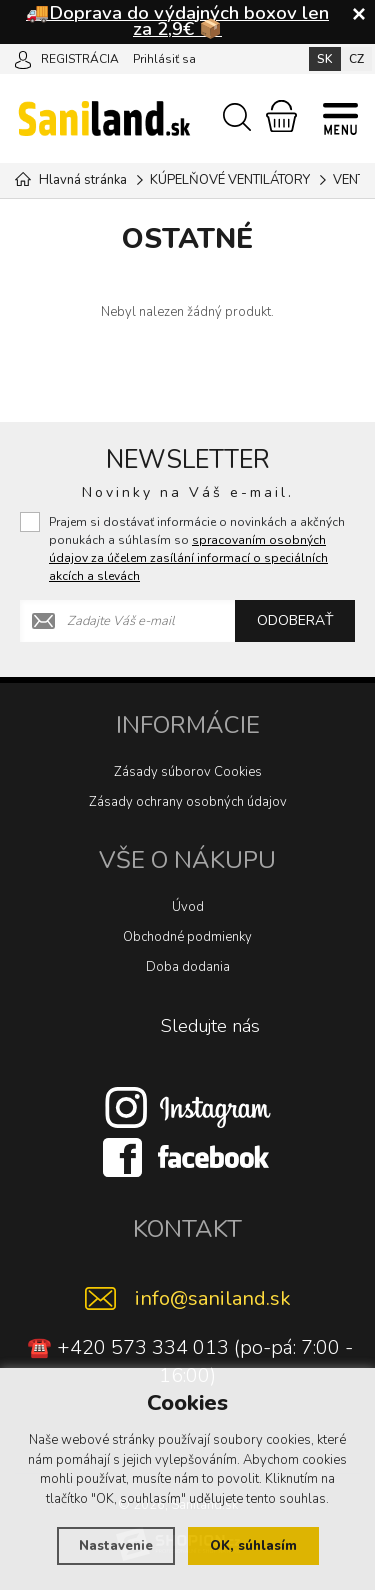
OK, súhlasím (253, 1546)
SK (325, 59)
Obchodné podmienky (187, 937)
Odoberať (295, 620)
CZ (356, 59)
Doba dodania (188, 967)
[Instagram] (188, 1107)
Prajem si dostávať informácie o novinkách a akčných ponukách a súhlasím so (197, 549)
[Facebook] (188, 1157)
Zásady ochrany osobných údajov (188, 802)
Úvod (188, 907)
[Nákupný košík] (281, 116)
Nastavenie (116, 1546)
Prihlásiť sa (164, 59)
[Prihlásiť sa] (23, 58)
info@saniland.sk (213, 1298)
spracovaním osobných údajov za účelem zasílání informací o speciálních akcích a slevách (188, 558)
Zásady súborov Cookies (188, 772)
